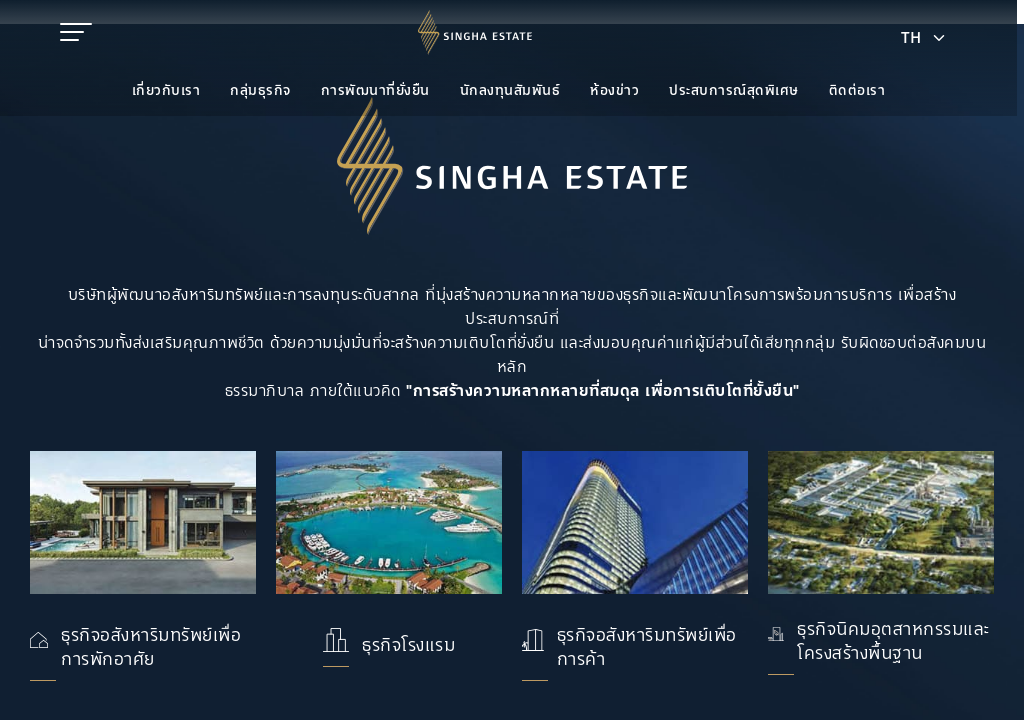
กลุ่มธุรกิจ (260, 90)
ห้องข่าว (614, 90)
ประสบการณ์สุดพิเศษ (734, 90)
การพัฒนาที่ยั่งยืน (375, 90)
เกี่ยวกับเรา (166, 90)
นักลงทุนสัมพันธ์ (510, 90)
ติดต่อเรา (857, 90)
